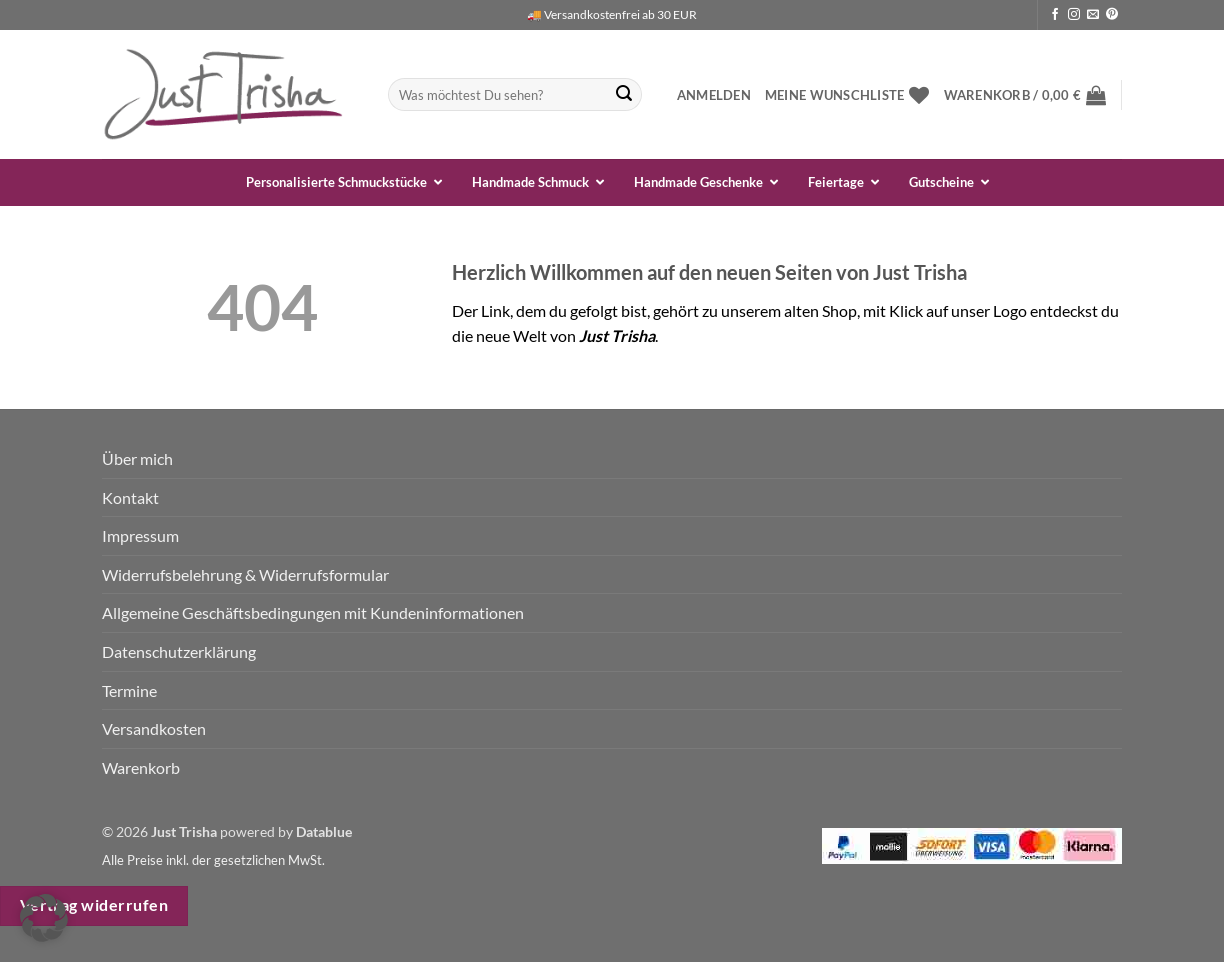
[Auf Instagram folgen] (1074, 15)
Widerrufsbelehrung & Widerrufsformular (245, 574)
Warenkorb (141, 767)
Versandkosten (154, 728)
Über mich (137, 458)
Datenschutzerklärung (179, 651)
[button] (714, 95)
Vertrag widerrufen (94, 905)
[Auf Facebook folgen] (1055, 15)
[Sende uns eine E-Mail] (1093, 15)
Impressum (140, 535)
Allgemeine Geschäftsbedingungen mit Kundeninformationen (313, 612)
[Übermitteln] (624, 95)
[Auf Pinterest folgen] (1112, 15)
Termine (129, 690)
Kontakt (130, 497)
